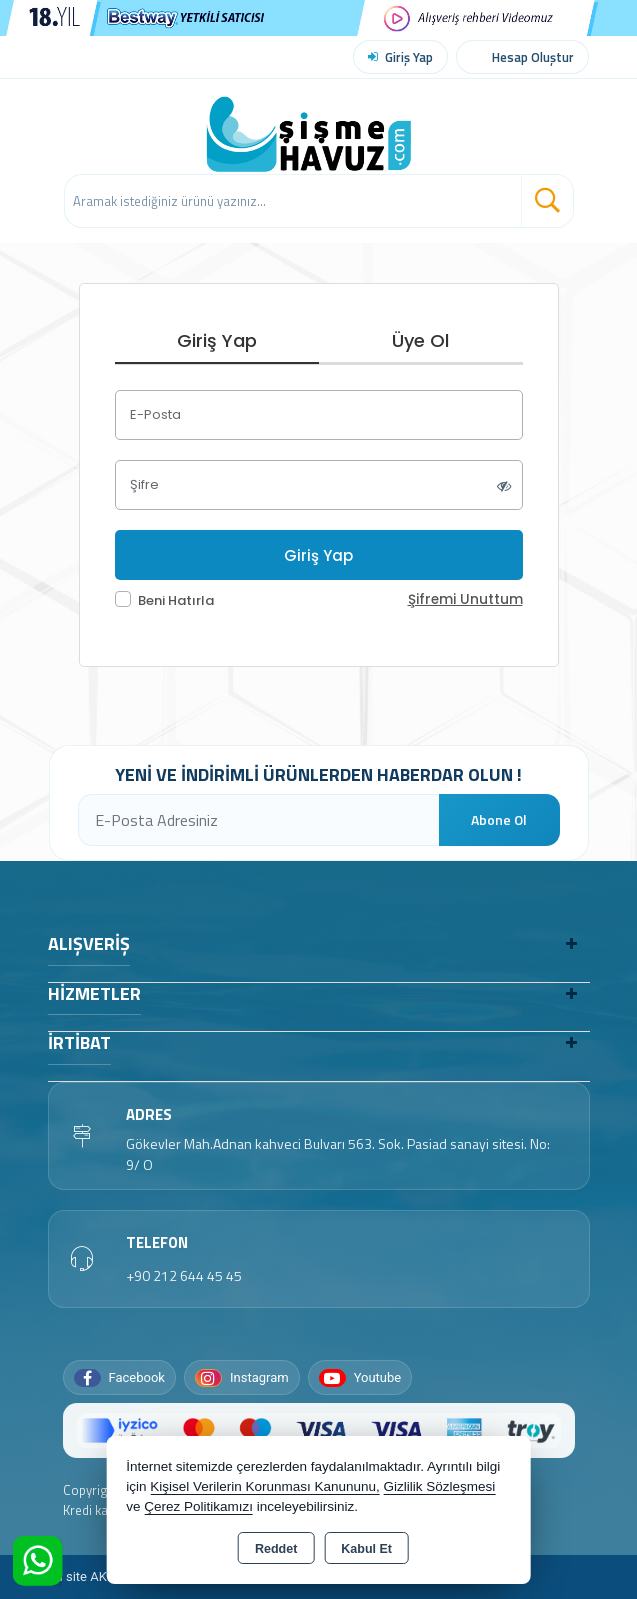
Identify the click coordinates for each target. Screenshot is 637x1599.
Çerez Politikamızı (198, 1506)
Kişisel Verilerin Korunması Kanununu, (265, 1486)
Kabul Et (366, 1549)
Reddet (276, 1549)
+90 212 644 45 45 (184, 1275)
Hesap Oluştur (533, 57)
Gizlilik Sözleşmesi (440, 1486)
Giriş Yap (409, 57)
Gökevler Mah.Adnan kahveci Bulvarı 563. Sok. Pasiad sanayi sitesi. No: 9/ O (338, 1154)
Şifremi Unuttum (465, 599)
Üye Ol (420, 340)
